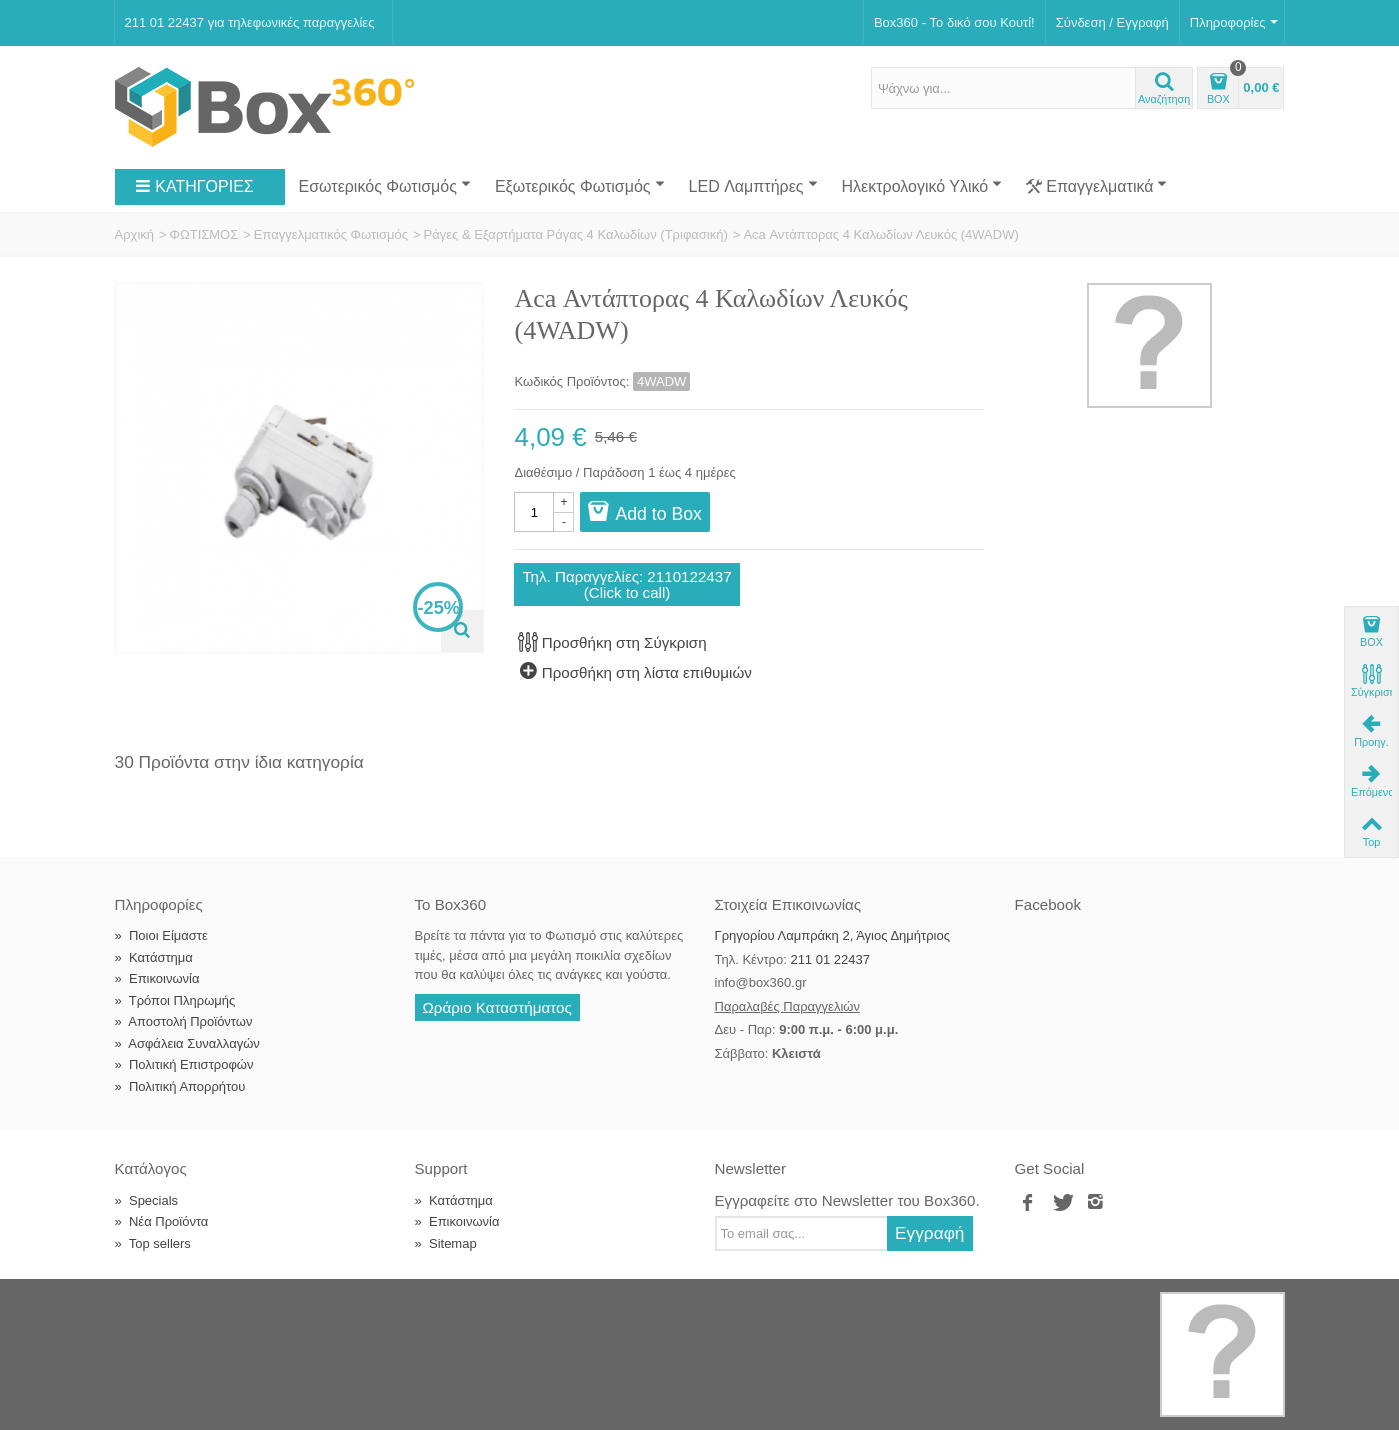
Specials (147, 1200)
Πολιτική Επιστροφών (184, 1064)
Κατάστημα (154, 957)
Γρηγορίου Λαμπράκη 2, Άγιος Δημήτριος (832, 935)
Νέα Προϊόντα (162, 1221)
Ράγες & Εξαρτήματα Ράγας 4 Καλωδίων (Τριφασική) (576, 234)
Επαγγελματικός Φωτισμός (331, 234)
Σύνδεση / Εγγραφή (1112, 22)
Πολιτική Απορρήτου (180, 1086)
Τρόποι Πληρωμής (175, 1000)
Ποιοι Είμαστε (161, 935)
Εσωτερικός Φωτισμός (385, 186)
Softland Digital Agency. (444, 1301)
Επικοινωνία (157, 978)
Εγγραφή (930, 1233)
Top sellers (153, 1243)
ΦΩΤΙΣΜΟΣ (204, 234)
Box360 (241, 1301)
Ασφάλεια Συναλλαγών (187, 1043)
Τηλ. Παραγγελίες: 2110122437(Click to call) (626, 584)
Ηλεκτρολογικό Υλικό (922, 186)
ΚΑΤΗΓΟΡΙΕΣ (194, 187)
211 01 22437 (830, 959)
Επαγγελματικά (1096, 187)
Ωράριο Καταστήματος (497, 1007)
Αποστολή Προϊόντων (184, 1021)
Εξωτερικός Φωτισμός (580, 186)
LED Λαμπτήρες (753, 186)
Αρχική (135, 234)
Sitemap (446, 1243)
